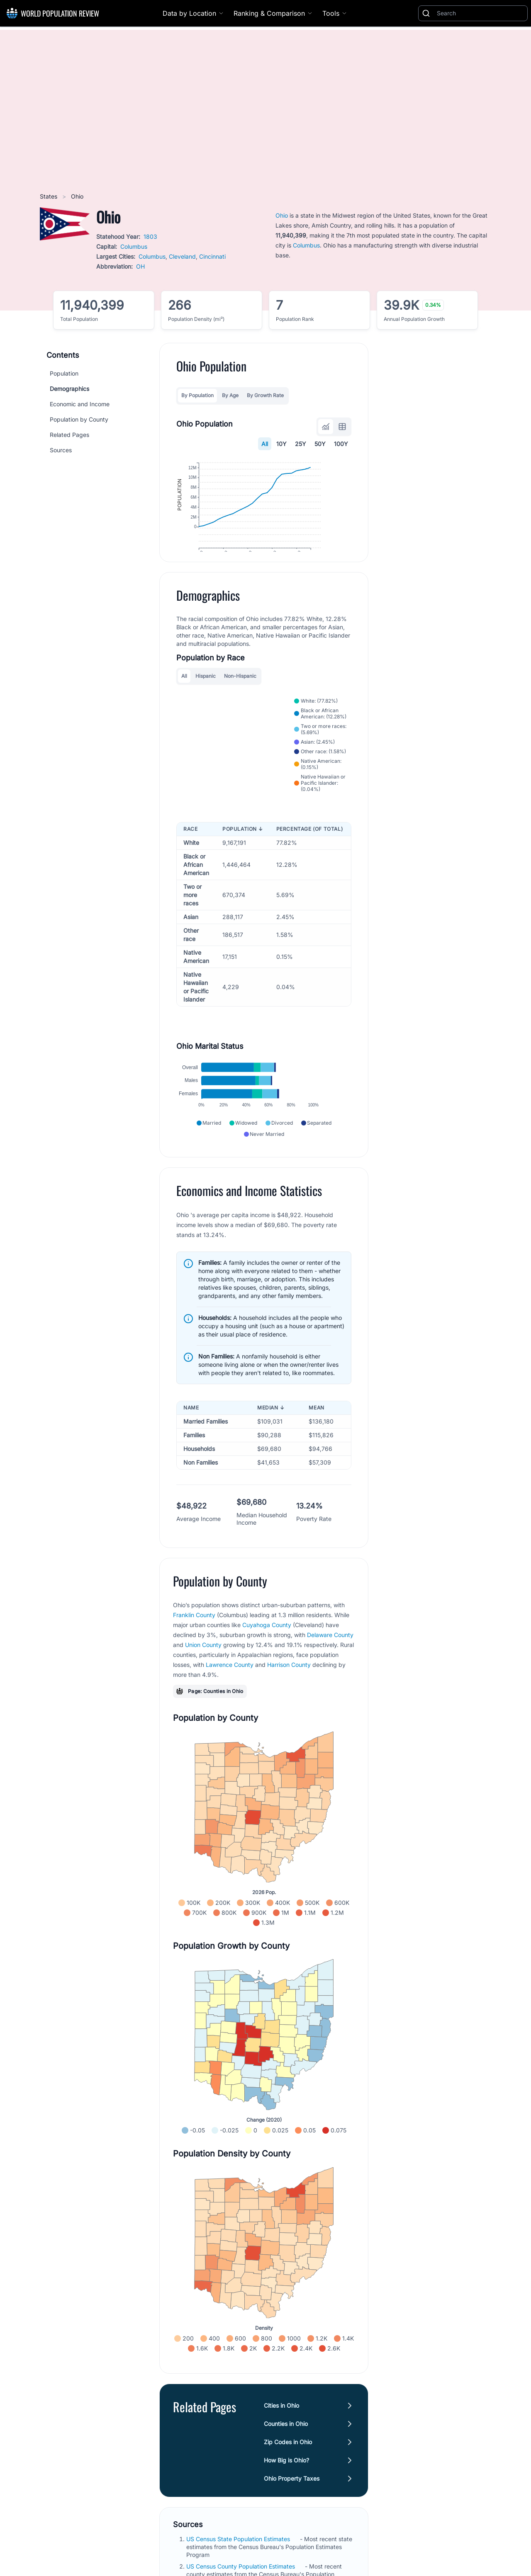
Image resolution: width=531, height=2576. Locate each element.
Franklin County (194, 1636)
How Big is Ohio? (286, 2481)
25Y (300, 443)
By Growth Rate (265, 395)
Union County (203, 1665)
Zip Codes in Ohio (288, 2463)
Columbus (133, 246)
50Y (320, 443)
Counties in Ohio (286, 2444)
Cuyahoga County (266, 1645)
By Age (230, 395)
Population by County (79, 419)
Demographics (69, 388)
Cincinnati (212, 256)
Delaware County (330, 1655)
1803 (150, 236)
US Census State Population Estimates (239, 2560)
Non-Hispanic (240, 697)
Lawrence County (229, 1685)
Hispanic (205, 697)
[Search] (480, 13)
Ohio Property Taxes (291, 2499)
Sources (61, 450)
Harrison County (289, 1685)
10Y (281, 443)
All (264, 443)
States (49, 196)
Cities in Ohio (281, 2426)
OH (140, 266)
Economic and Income (80, 404)
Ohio (281, 215)
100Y (341, 443)
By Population (197, 395)
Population (64, 373)
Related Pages (69, 434)
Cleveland (182, 256)
